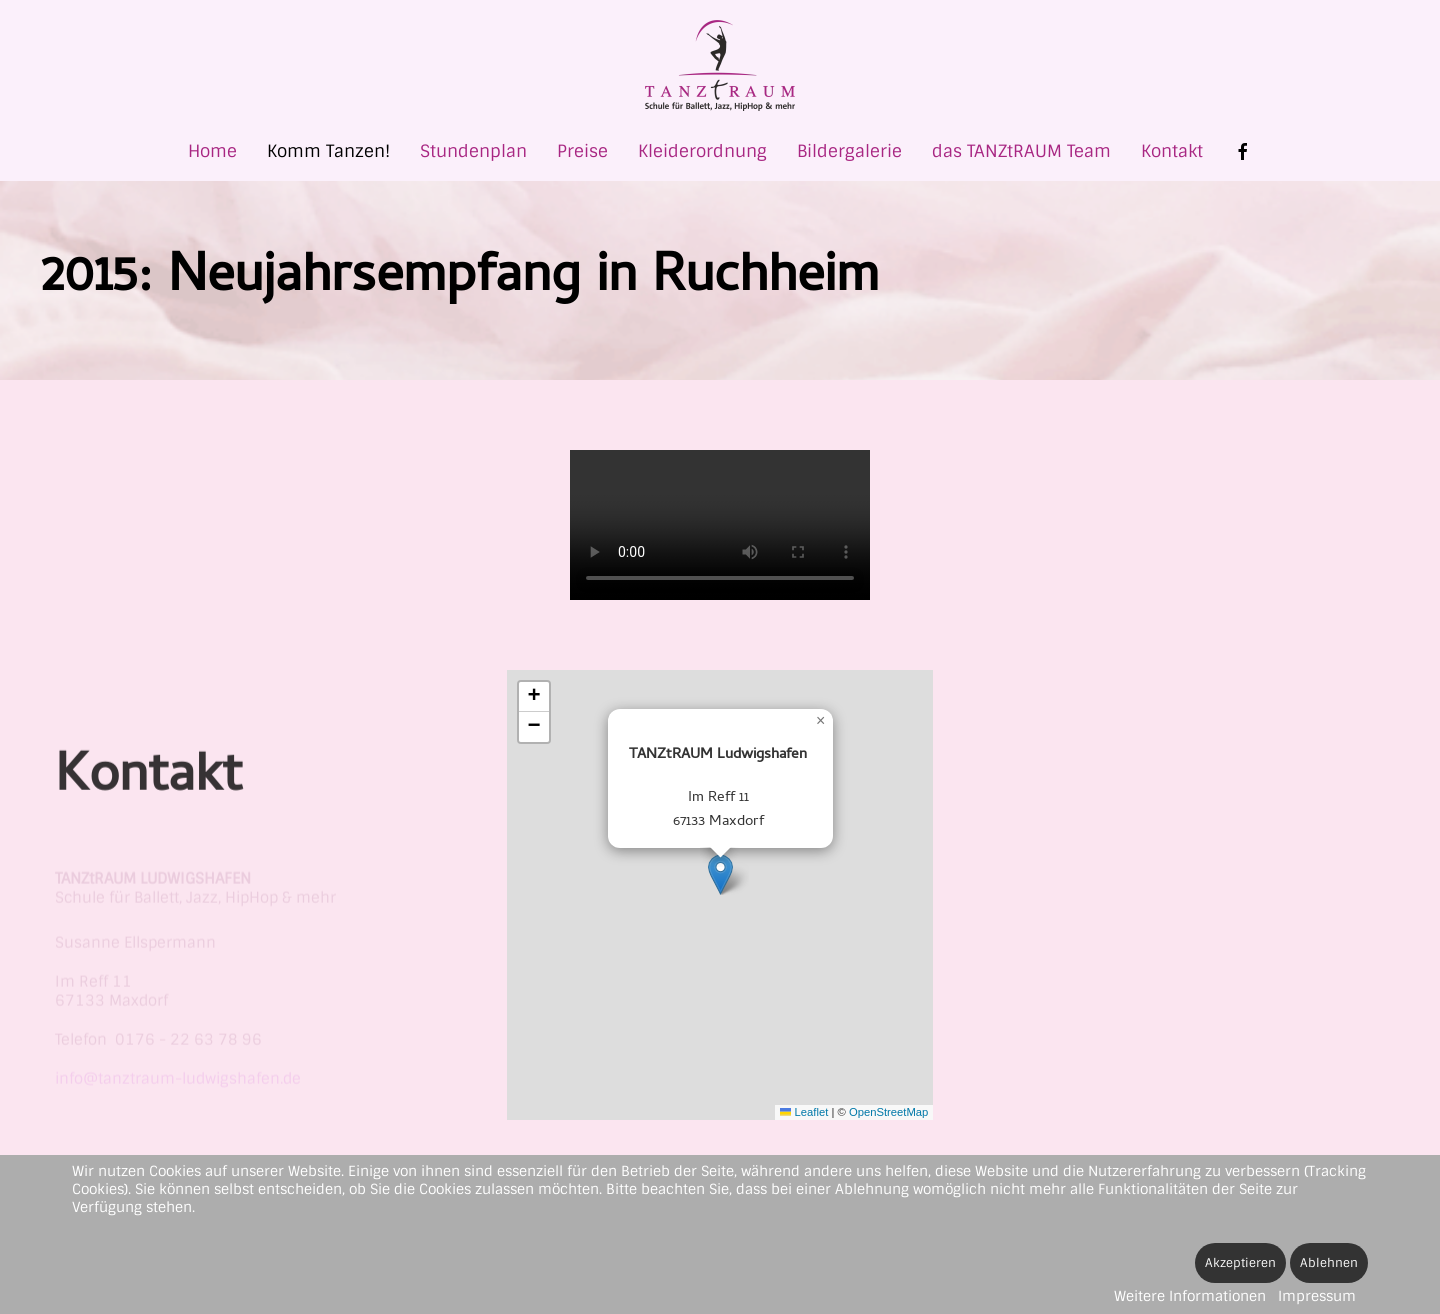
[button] (720, 874)
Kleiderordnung (702, 151)
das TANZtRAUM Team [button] (1021, 151)
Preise (582, 151)
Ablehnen (1329, 1263)
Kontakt (1172, 151)
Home (212, 151)
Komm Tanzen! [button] (328, 151)
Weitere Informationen (1190, 1296)
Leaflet (804, 1112)
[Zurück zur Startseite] (720, 65)
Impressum (1317, 1296)
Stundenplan (473, 151)
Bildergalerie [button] (849, 151)
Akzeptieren (1240, 1263)
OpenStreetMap (888, 1112)
